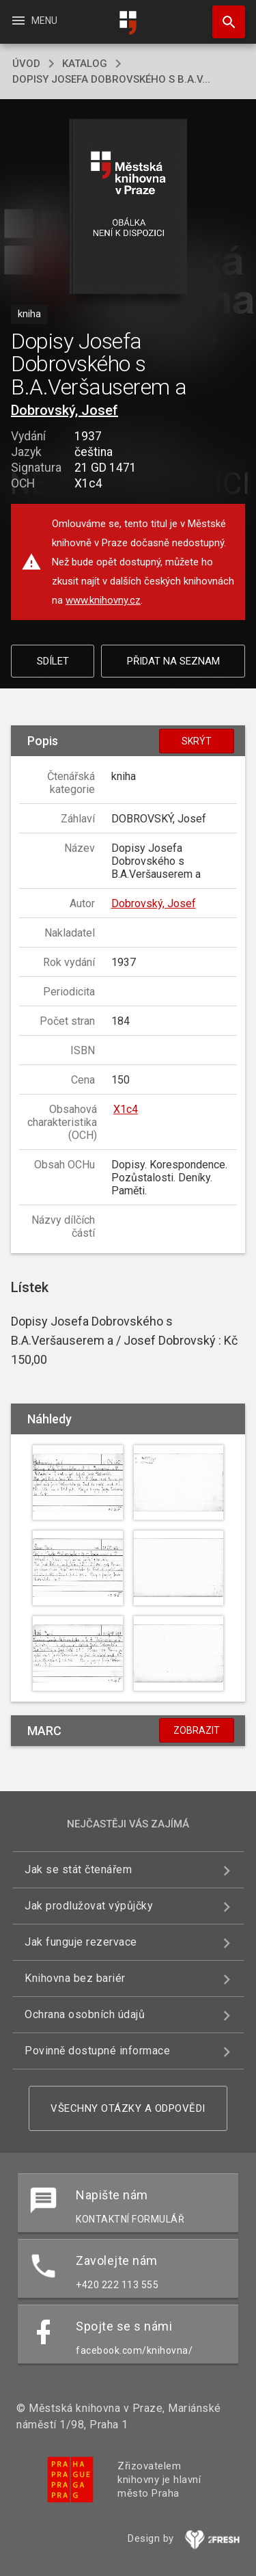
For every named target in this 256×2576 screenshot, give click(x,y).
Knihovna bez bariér (75, 1978)
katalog (84, 63)
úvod (26, 63)
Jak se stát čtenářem (78, 1869)
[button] (128, 207)
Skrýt (197, 741)
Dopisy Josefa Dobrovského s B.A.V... (111, 79)
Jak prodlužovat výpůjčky (89, 1905)
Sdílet (53, 661)
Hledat (222, 15)
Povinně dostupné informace (97, 2050)
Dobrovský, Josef (64, 410)
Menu (33, 20)
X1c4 (125, 1109)
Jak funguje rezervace (81, 1941)
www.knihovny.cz (103, 600)
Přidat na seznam (173, 661)
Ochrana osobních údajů (85, 2014)
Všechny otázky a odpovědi (128, 2108)
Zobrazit (196, 1730)
